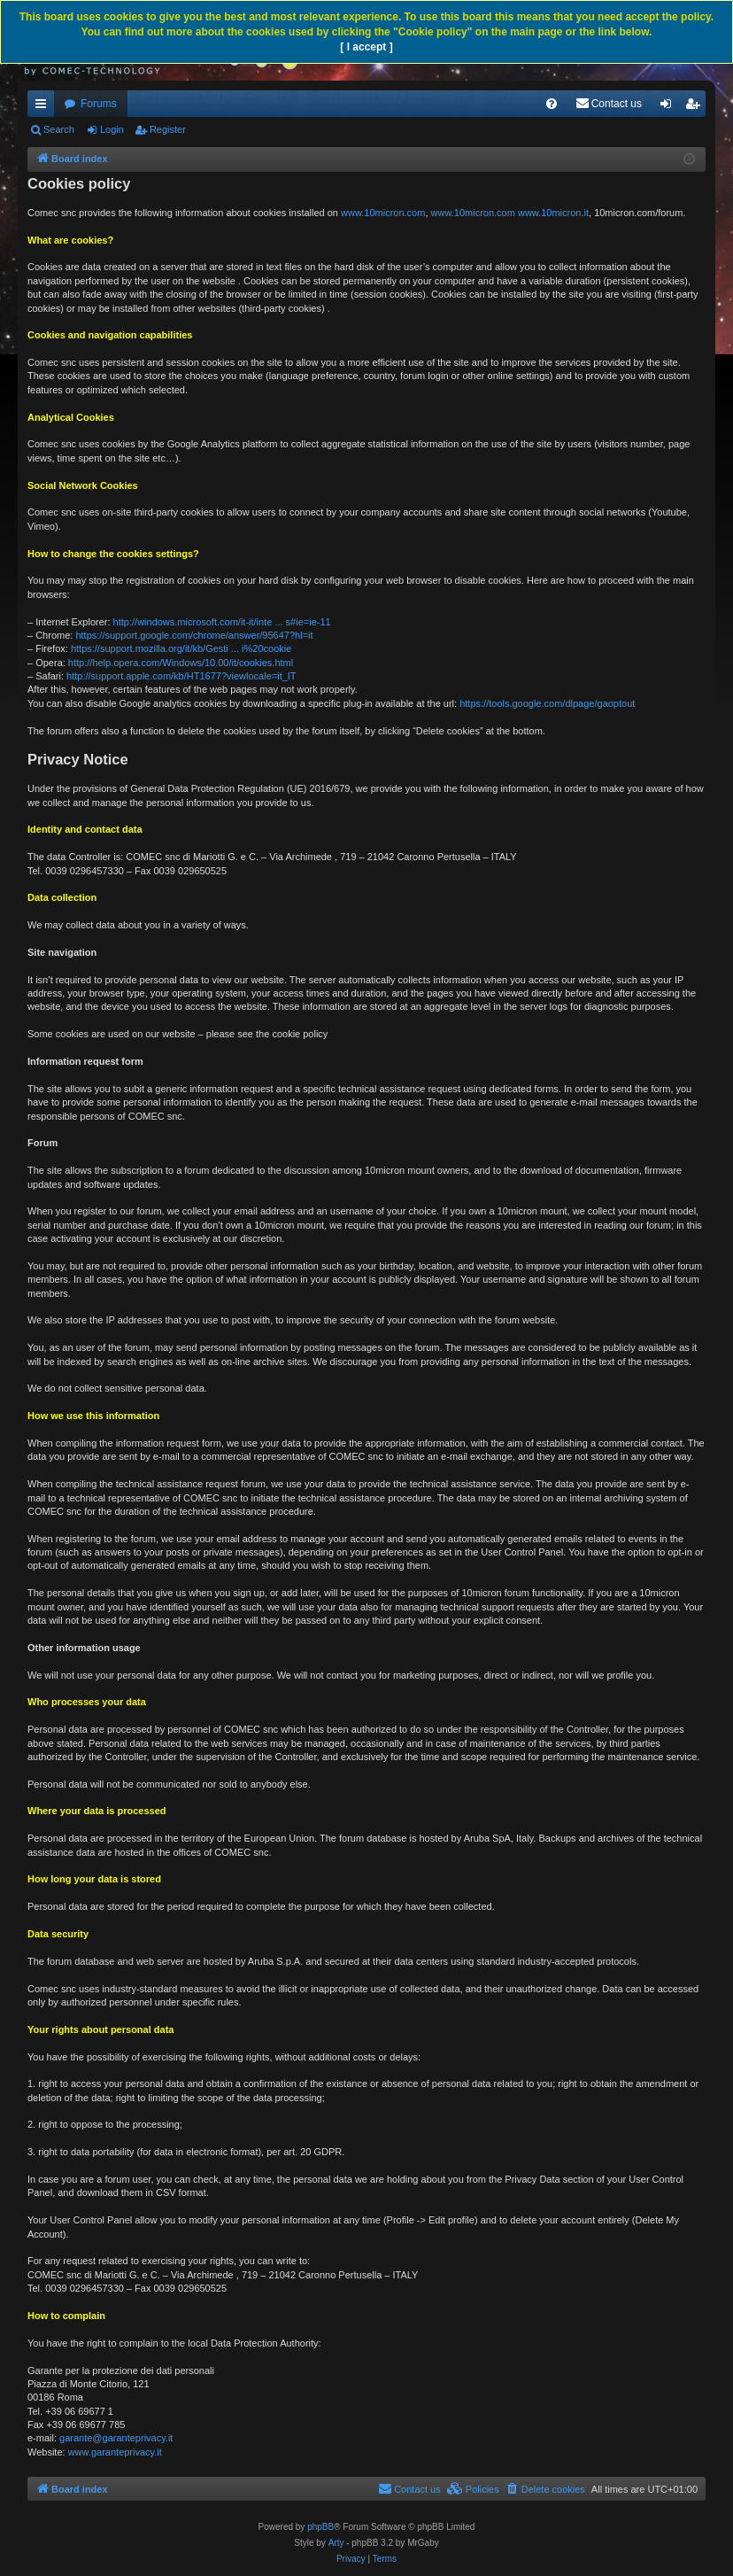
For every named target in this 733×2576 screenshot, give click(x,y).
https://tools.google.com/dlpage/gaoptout (547, 703)
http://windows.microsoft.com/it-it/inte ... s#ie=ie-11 (222, 622)
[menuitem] (551, 103)
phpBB (320, 2527)
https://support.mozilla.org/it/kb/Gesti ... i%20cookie (181, 648)
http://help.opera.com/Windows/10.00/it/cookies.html (180, 662)
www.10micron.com (383, 212)
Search (58, 129)
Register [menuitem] (696, 107)
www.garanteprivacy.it (115, 2452)
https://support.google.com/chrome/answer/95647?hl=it (193, 635)
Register (168, 129)
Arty (336, 2543)
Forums (99, 103)
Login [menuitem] (669, 107)
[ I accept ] (366, 47)
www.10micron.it (553, 212)
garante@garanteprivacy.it (116, 2437)
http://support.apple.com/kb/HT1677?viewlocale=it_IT (181, 676)
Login (112, 129)
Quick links (44, 107)
